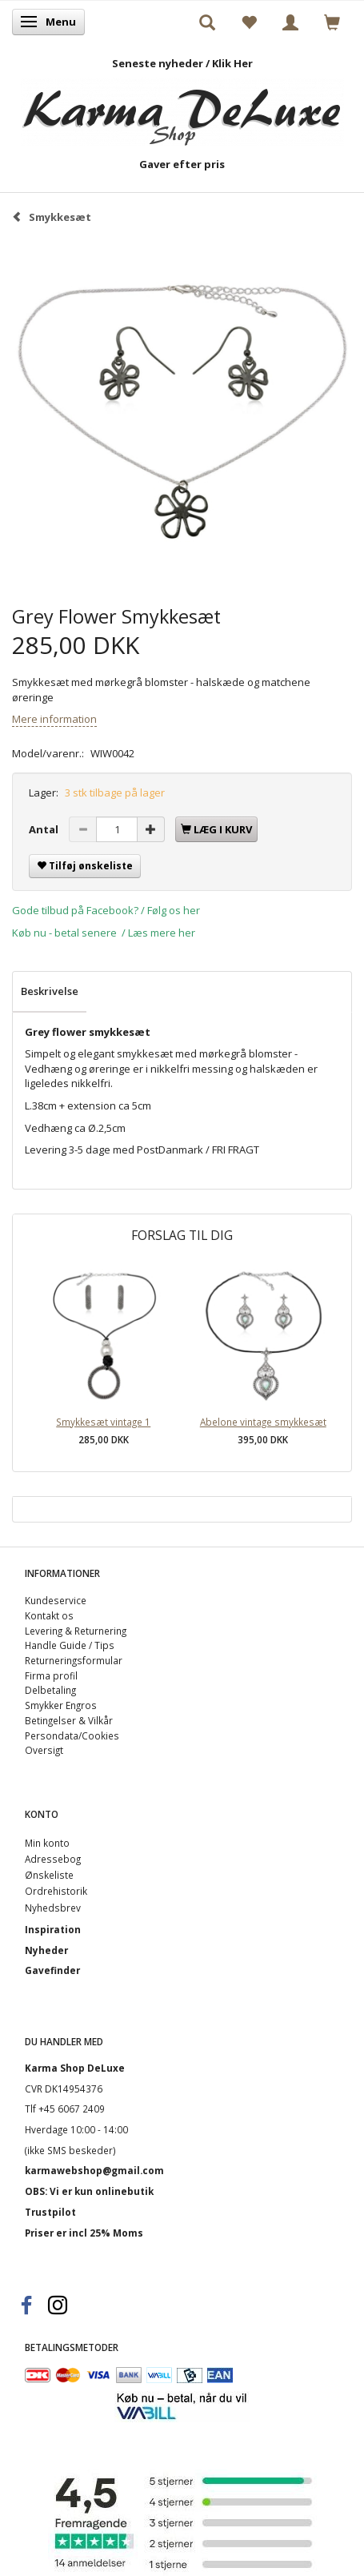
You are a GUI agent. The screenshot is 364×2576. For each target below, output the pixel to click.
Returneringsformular (73, 1660)
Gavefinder (52, 1970)
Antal (45, 829)
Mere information (54, 719)
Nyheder (46, 1950)
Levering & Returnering (75, 1630)
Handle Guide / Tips (69, 1645)
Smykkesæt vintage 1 (103, 1421)
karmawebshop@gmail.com (94, 2170)
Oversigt (44, 1749)
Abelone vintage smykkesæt (263, 1421)
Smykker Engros (61, 1705)
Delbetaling (50, 1689)
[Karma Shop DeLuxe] (182, 108)
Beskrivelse (49, 991)
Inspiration (53, 1929)
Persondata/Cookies (72, 1735)
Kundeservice (55, 1600)
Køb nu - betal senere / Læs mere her (103, 932)
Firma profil (51, 1675)
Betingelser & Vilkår (69, 1720)
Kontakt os (49, 1615)
